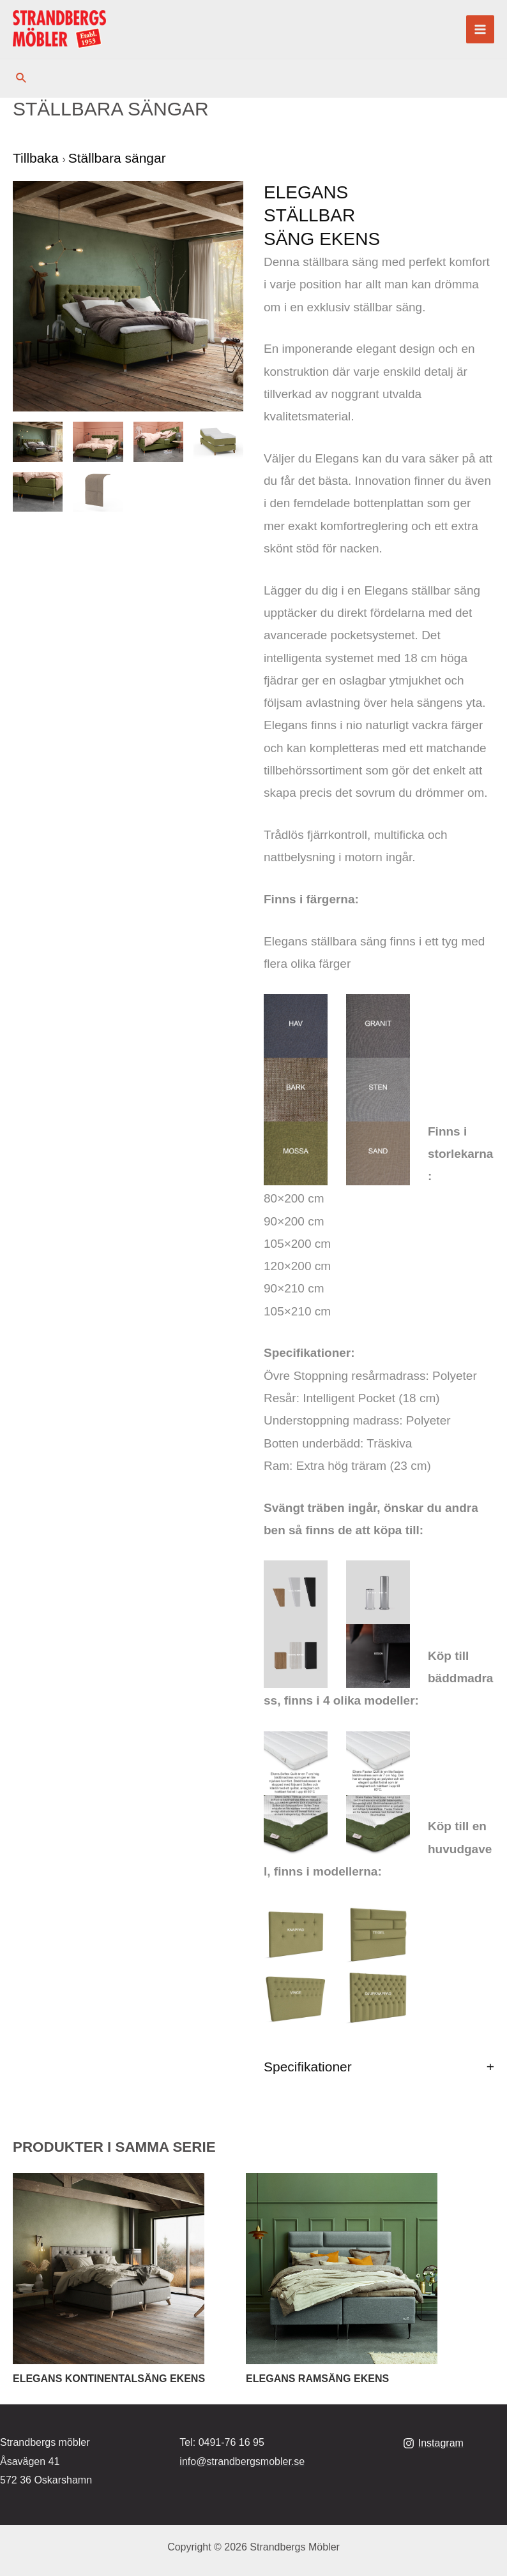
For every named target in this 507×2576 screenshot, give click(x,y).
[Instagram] (432, 2443)
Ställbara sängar (117, 158)
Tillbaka (37, 158)
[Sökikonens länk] (21, 78)
